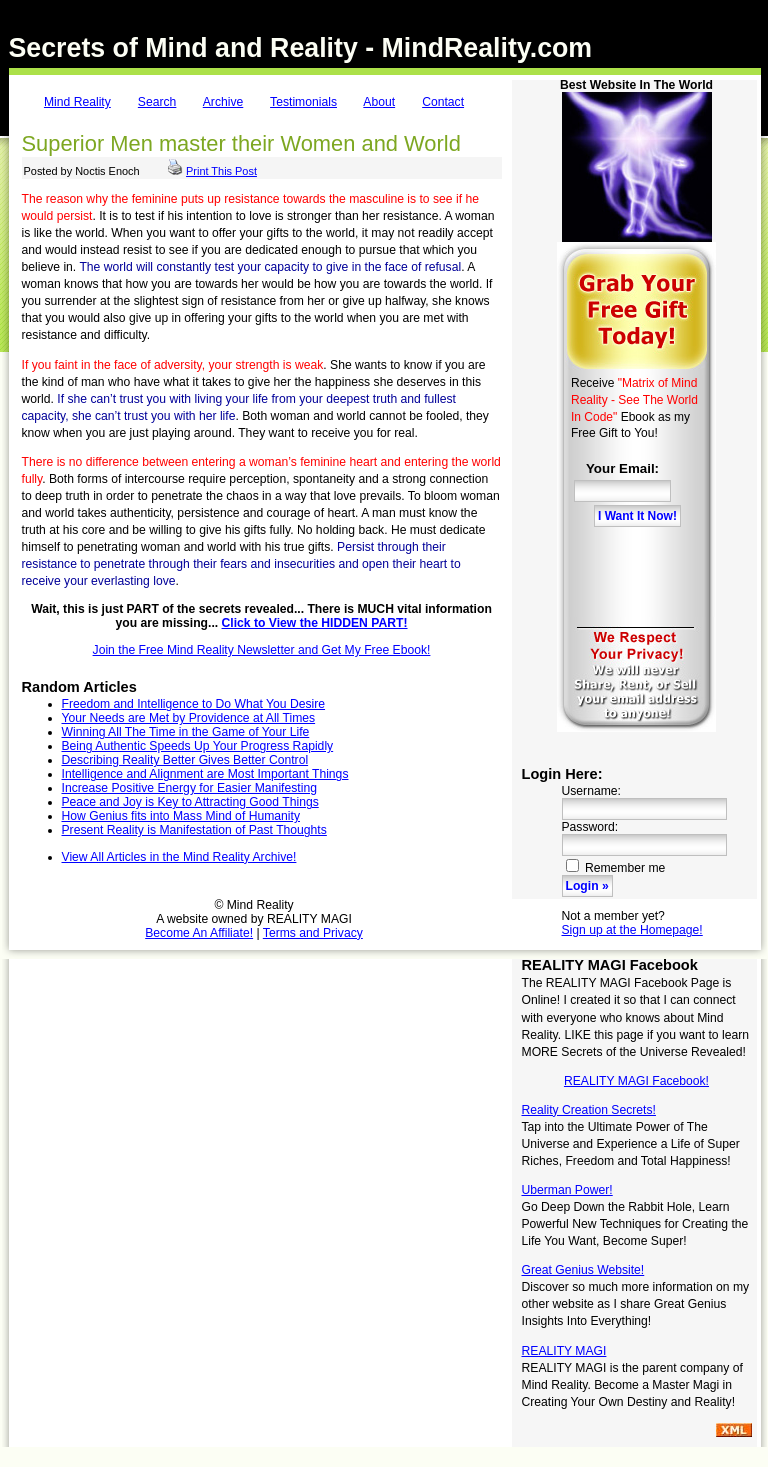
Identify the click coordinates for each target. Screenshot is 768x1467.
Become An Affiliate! (199, 933)
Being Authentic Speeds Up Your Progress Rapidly (198, 746)
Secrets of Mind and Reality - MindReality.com (301, 48)
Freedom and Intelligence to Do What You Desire (194, 704)
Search (157, 102)
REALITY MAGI (564, 1351)
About (379, 102)
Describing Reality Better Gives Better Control (185, 760)
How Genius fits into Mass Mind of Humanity (181, 816)
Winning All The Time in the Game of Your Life (186, 732)
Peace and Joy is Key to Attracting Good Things (190, 802)
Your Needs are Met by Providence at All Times (189, 718)
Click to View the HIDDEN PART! (315, 623)
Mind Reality (77, 102)
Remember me (616, 868)
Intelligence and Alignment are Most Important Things (205, 774)
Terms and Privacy (313, 933)
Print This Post (221, 171)
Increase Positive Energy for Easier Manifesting (189, 788)
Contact (443, 102)
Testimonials (303, 102)
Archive (223, 102)
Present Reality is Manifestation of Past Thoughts (194, 830)
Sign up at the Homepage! (632, 930)
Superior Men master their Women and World (241, 143)
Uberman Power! (567, 1190)
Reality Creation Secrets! (589, 1110)
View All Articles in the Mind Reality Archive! (179, 857)
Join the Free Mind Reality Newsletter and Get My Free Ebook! (262, 650)
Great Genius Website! (583, 1270)
